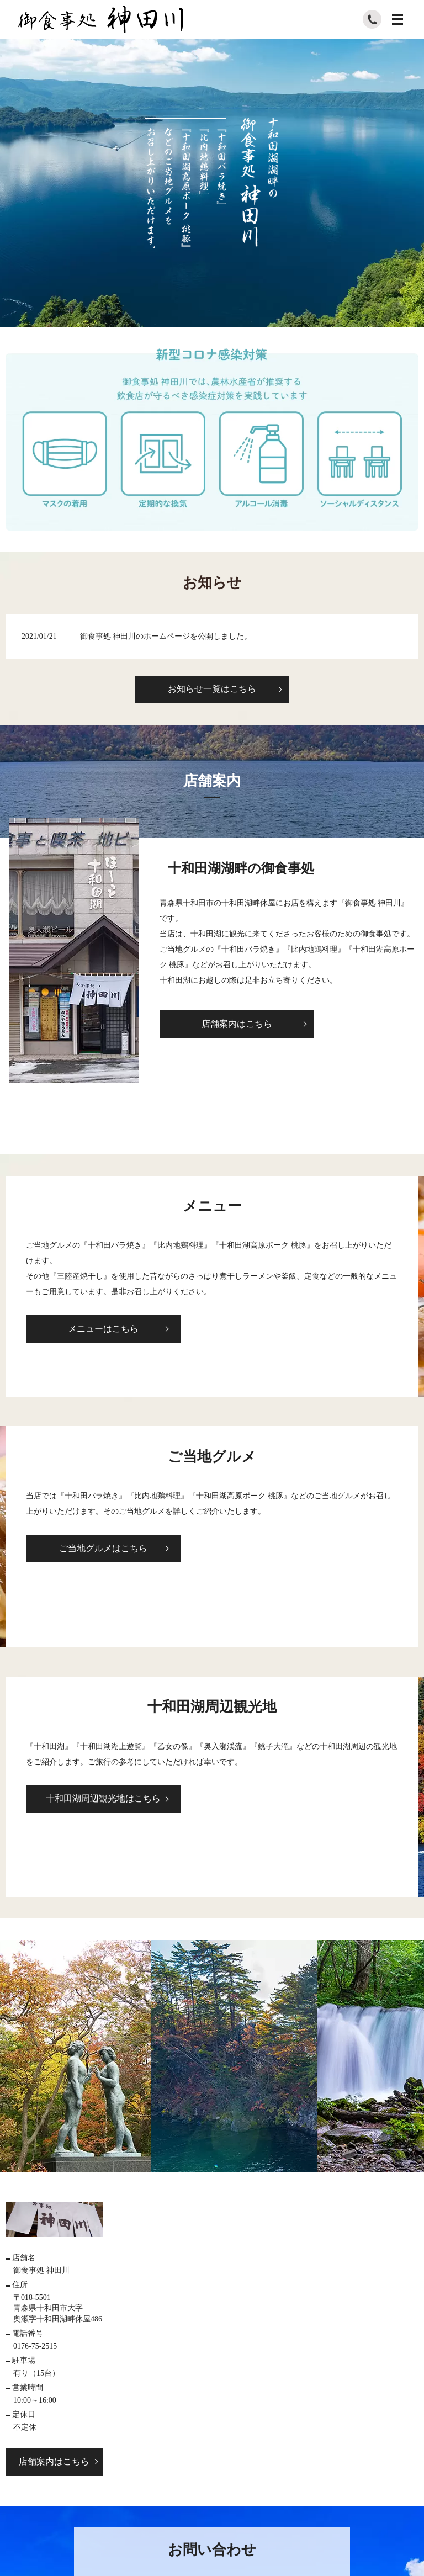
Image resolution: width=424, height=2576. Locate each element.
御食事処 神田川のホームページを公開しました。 (166, 636)
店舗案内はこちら (237, 1024)
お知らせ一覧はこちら (212, 688)
